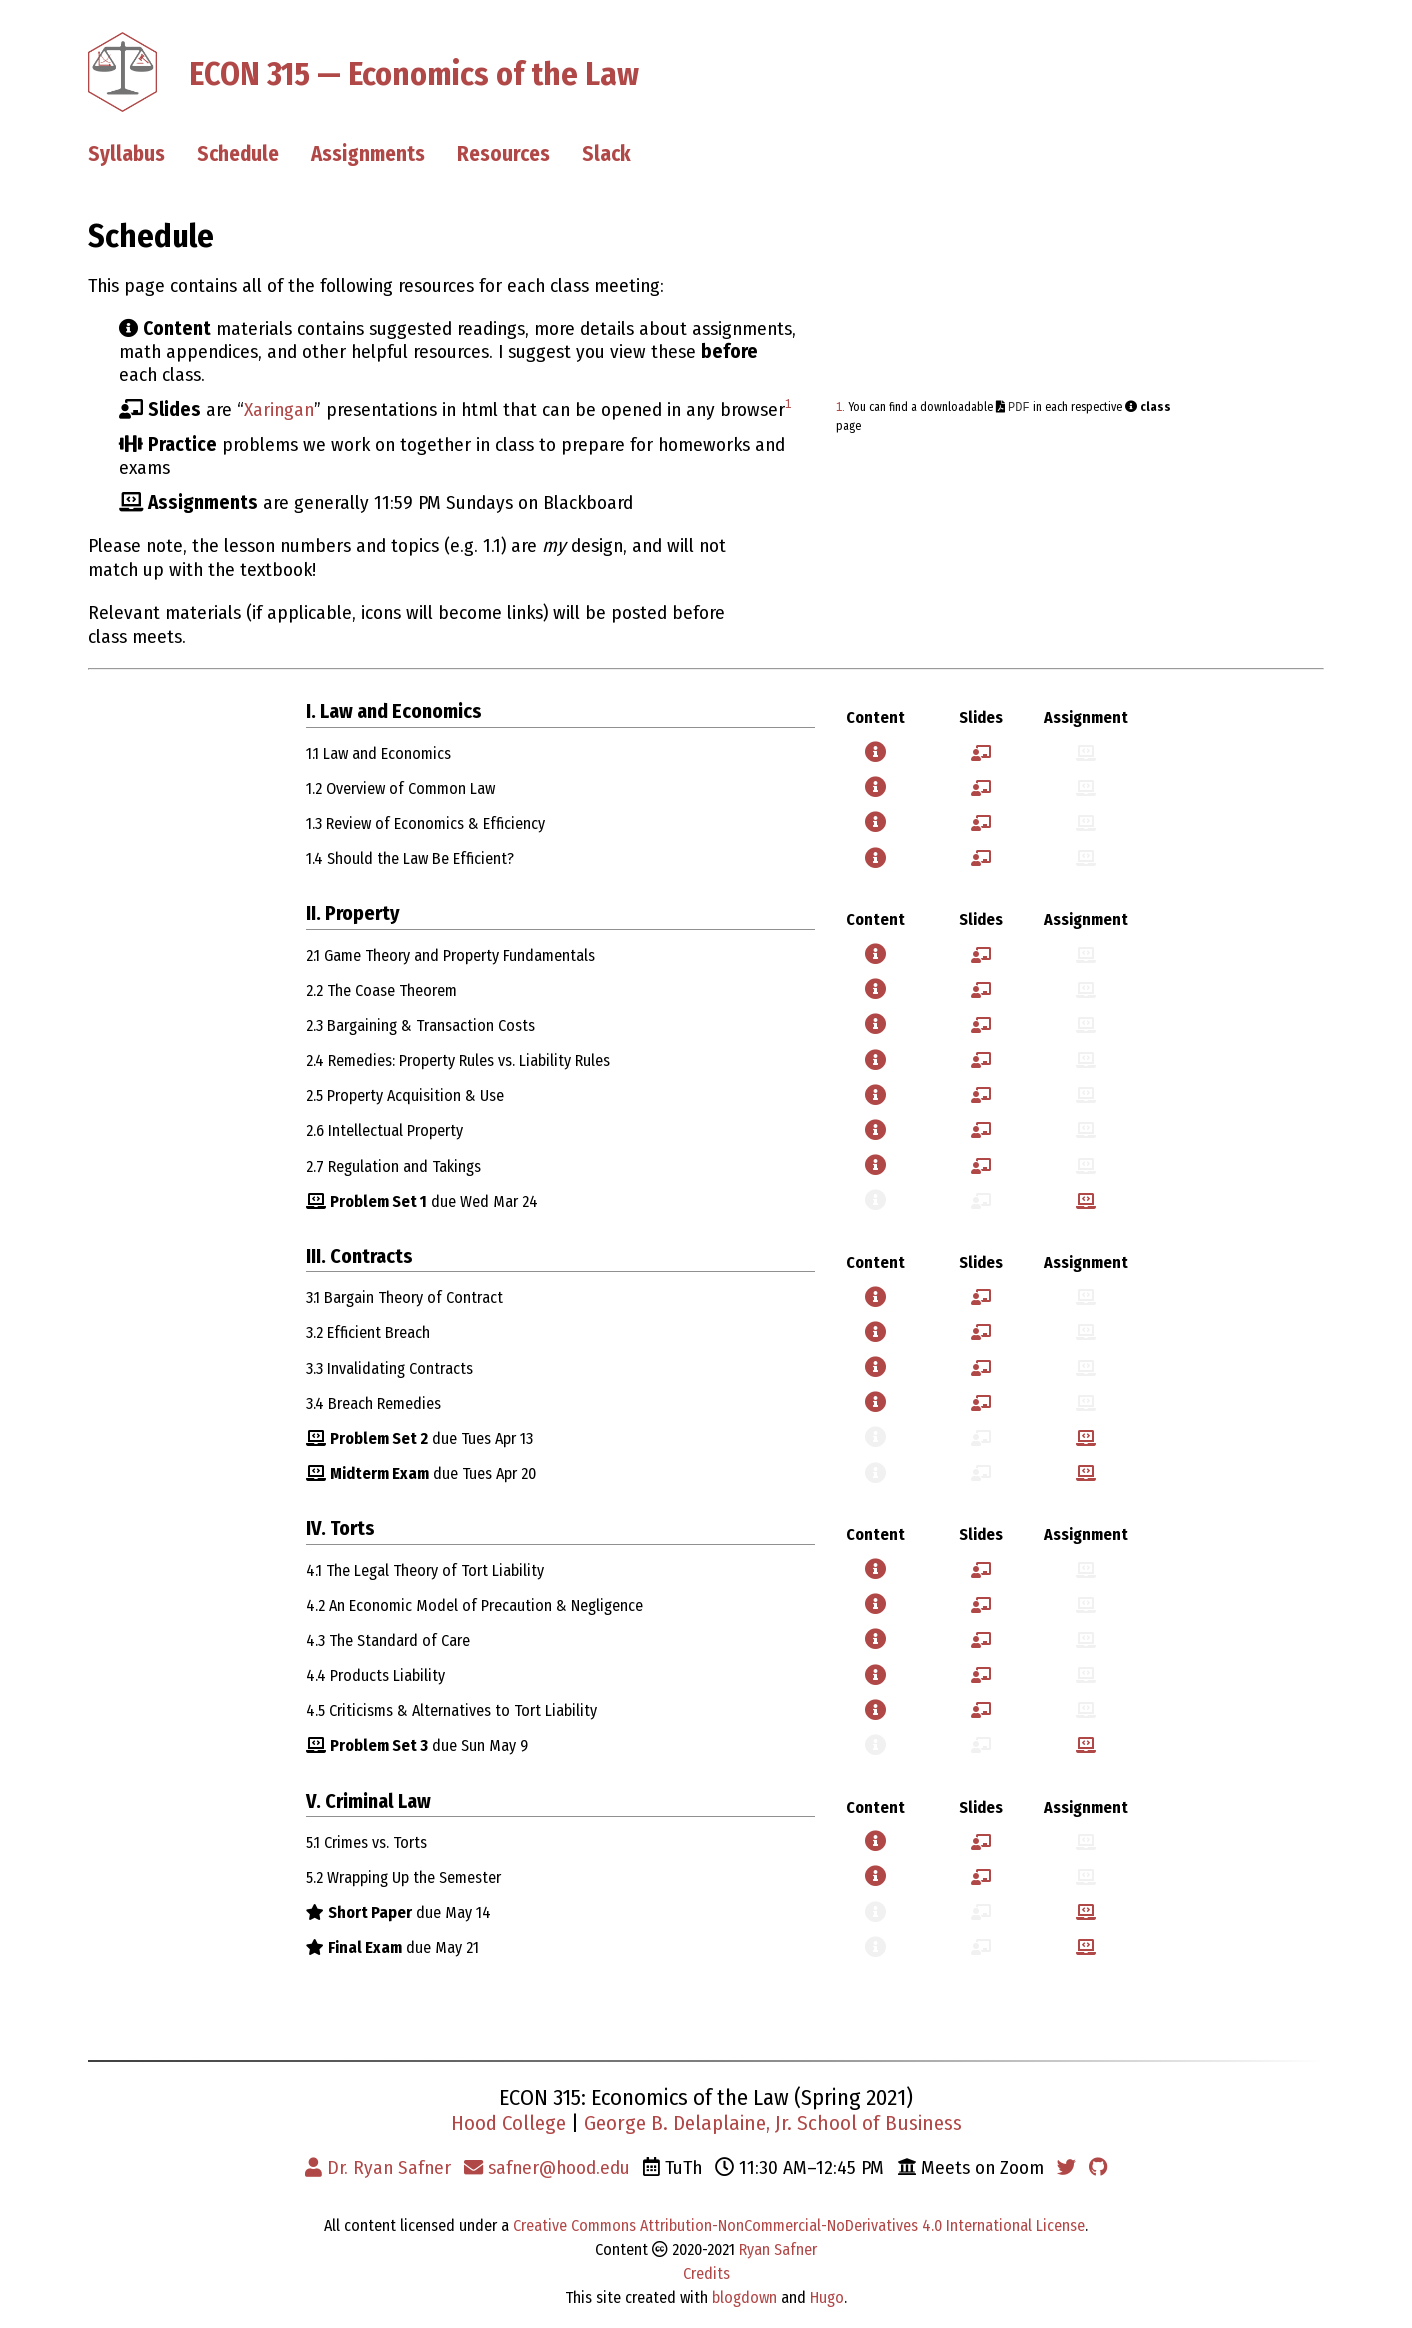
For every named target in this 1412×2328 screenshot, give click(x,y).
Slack (606, 154)
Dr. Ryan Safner (378, 2167)
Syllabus (126, 154)
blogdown (744, 2297)
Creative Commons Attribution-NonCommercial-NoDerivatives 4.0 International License (799, 2225)
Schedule (238, 154)
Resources (503, 154)
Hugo (827, 2297)
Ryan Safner (778, 2249)
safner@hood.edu (547, 2167)
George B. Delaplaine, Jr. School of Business (773, 2123)
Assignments (368, 154)
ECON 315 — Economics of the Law (414, 73)
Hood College (508, 2123)
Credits (706, 2273)
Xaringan (279, 409)
